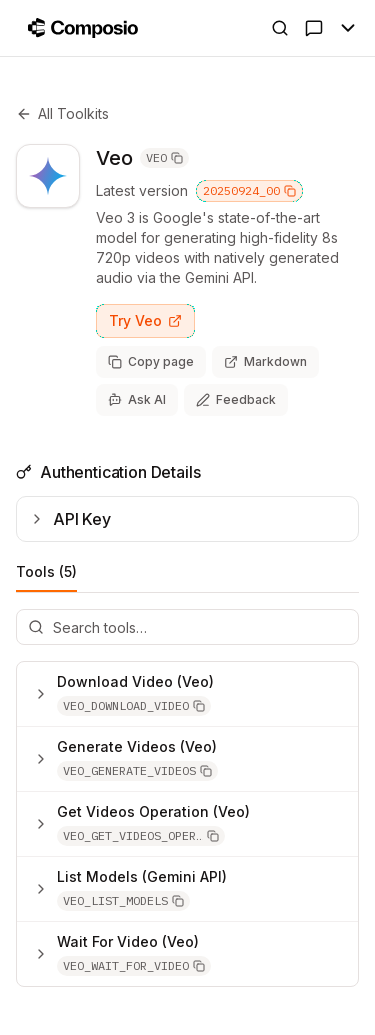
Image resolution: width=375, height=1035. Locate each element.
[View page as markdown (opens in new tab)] (265, 362)
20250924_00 (249, 190)
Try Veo (145, 320)
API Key (70, 519)
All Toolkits (62, 113)
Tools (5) (46, 577)
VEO (164, 157)
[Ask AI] (314, 28)
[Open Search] (280, 28)
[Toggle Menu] (348, 28)
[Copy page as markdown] (151, 362)
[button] (134, 706)
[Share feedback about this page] (236, 400)
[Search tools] (187, 627)
